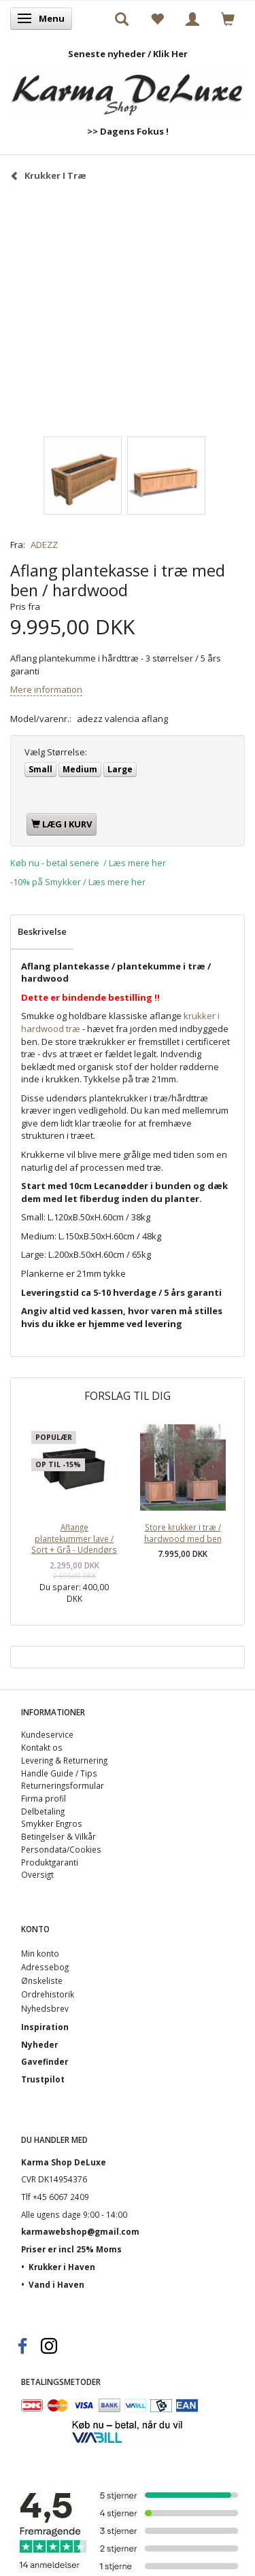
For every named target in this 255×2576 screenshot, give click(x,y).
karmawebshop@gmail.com (80, 2231)
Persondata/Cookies (61, 1849)
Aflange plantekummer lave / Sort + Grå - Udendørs (74, 1538)
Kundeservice (47, 1734)
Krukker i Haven (62, 2266)
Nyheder (39, 2044)
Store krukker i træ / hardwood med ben (183, 1533)
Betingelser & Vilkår (58, 1836)
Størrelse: (55, 752)
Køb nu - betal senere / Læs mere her (88, 863)
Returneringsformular (62, 1785)
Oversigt (37, 1874)
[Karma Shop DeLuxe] (127, 87)
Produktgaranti (49, 1862)
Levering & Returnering (64, 1760)
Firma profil (43, 1798)
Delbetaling (43, 1811)
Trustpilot (43, 2079)
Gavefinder (44, 2061)
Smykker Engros (51, 1823)
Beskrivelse (42, 931)
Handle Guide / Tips (59, 1773)
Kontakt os (42, 1747)
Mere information (46, 689)
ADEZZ (44, 544)
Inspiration (45, 2026)
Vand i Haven (56, 2284)
